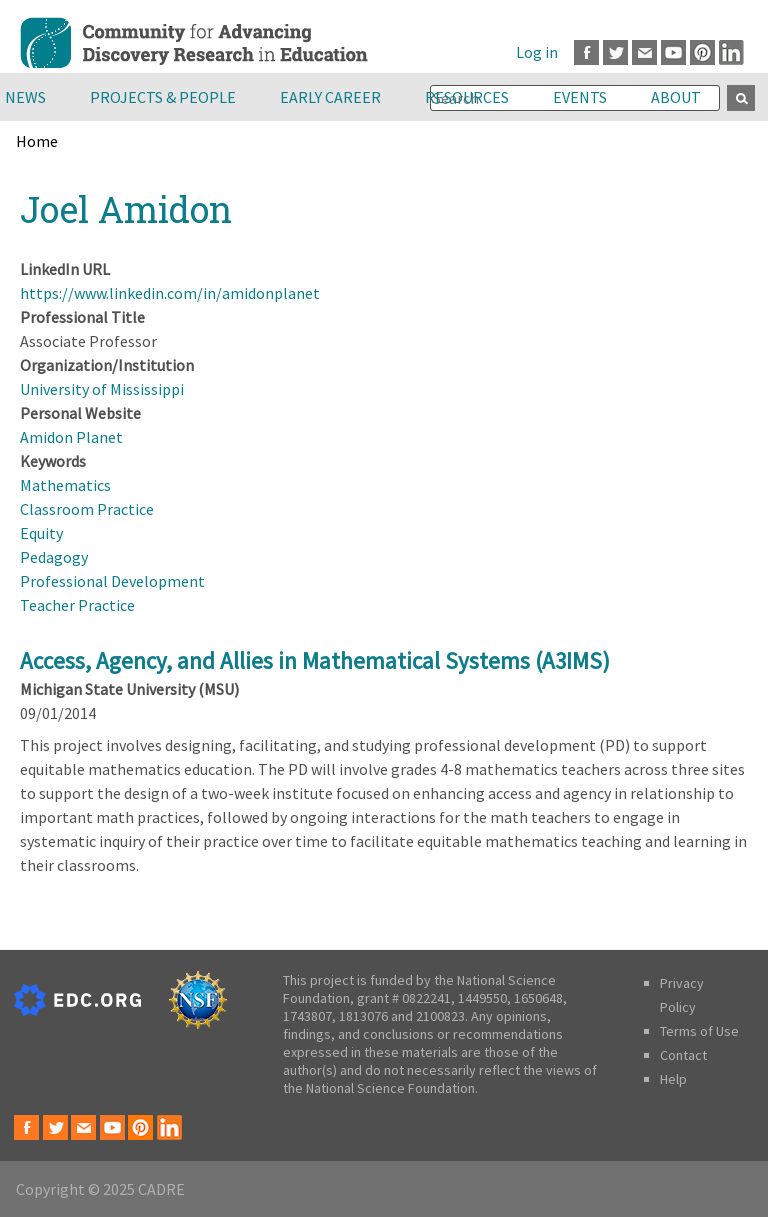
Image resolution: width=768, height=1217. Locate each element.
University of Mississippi (102, 389)
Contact (683, 1055)
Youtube (673, 52)
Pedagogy (54, 557)
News (25, 97)
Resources (467, 97)
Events (580, 97)
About (676, 97)
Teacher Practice (77, 605)
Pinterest (702, 52)
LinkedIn (731, 52)
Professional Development (112, 581)
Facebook (586, 52)
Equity (41, 533)
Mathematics (65, 485)
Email (644, 52)
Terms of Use (699, 1031)
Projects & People (163, 97)
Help (673, 1079)
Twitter (615, 52)
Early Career (330, 97)
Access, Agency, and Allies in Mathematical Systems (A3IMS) (315, 660)
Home (37, 141)
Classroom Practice (87, 509)
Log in (537, 52)
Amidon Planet (71, 437)
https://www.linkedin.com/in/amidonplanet (170, 293)
